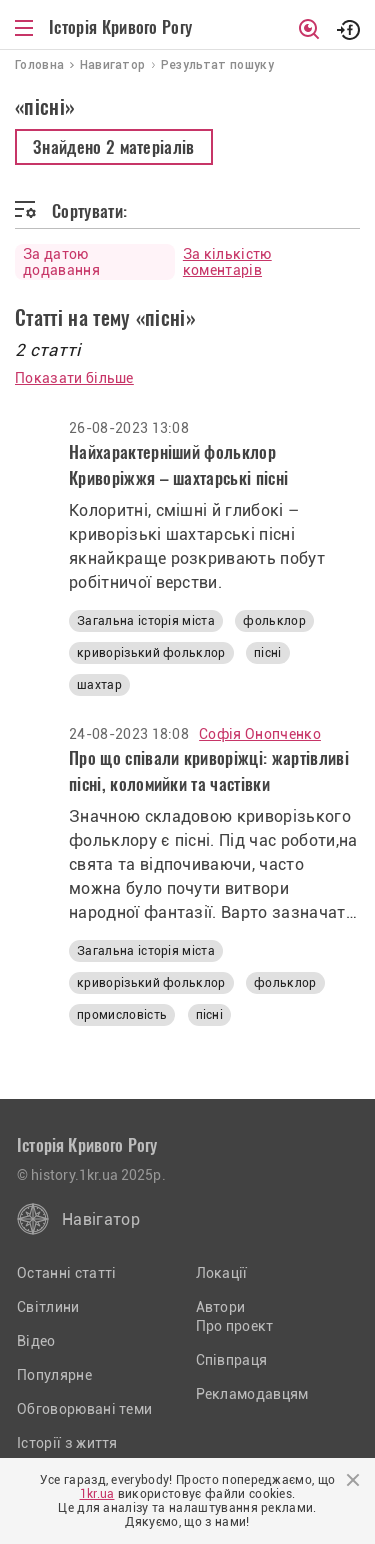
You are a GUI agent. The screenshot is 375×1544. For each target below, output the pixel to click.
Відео (36, 1341)
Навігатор (101, 1219)
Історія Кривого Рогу (120, 27)
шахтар (99, 685)
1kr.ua (97, 1494)
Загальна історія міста (146, 621)
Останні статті (66, 1273)
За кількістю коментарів (227, 262)
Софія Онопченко (260, 734)
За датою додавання (61, 262)
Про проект (235, 1326)
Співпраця (232, 1360)
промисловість (122, 1015)
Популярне (54, 1375)
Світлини (48, 1307)
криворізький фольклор (151, 653)
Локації (222, 1273)
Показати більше (74, 378)
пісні (268, 653)
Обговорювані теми (84, 1409)
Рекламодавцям (252, 1394)
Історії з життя (67, 1443)
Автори (221, 1307)
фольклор (274, 621)
